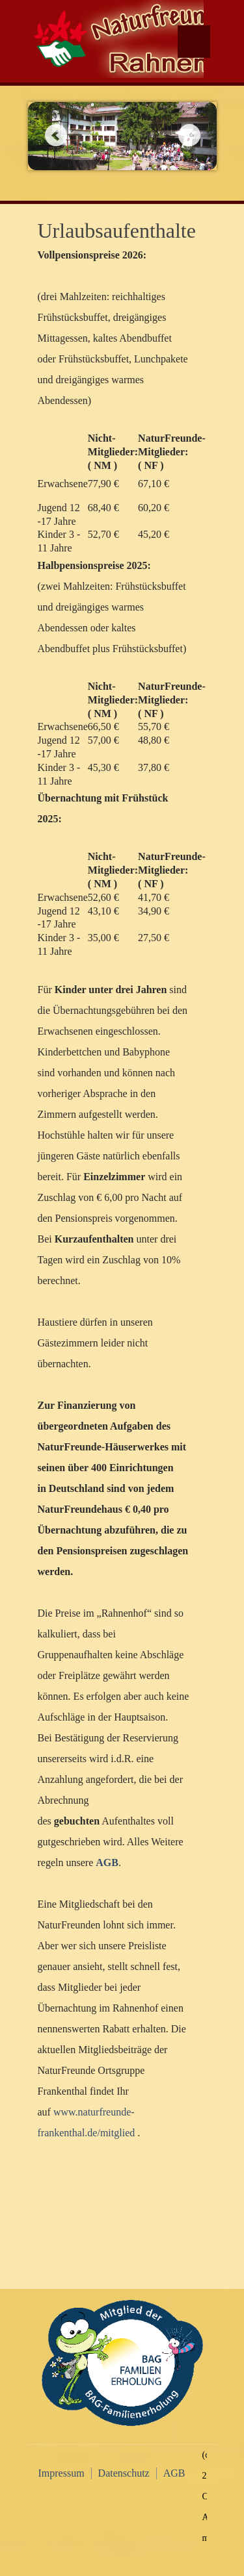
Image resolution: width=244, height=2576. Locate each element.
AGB (174, 2473)
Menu (194, 41)
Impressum (61, 2473)
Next (189, 134)
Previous (55, 134)
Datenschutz (124, 2473)
